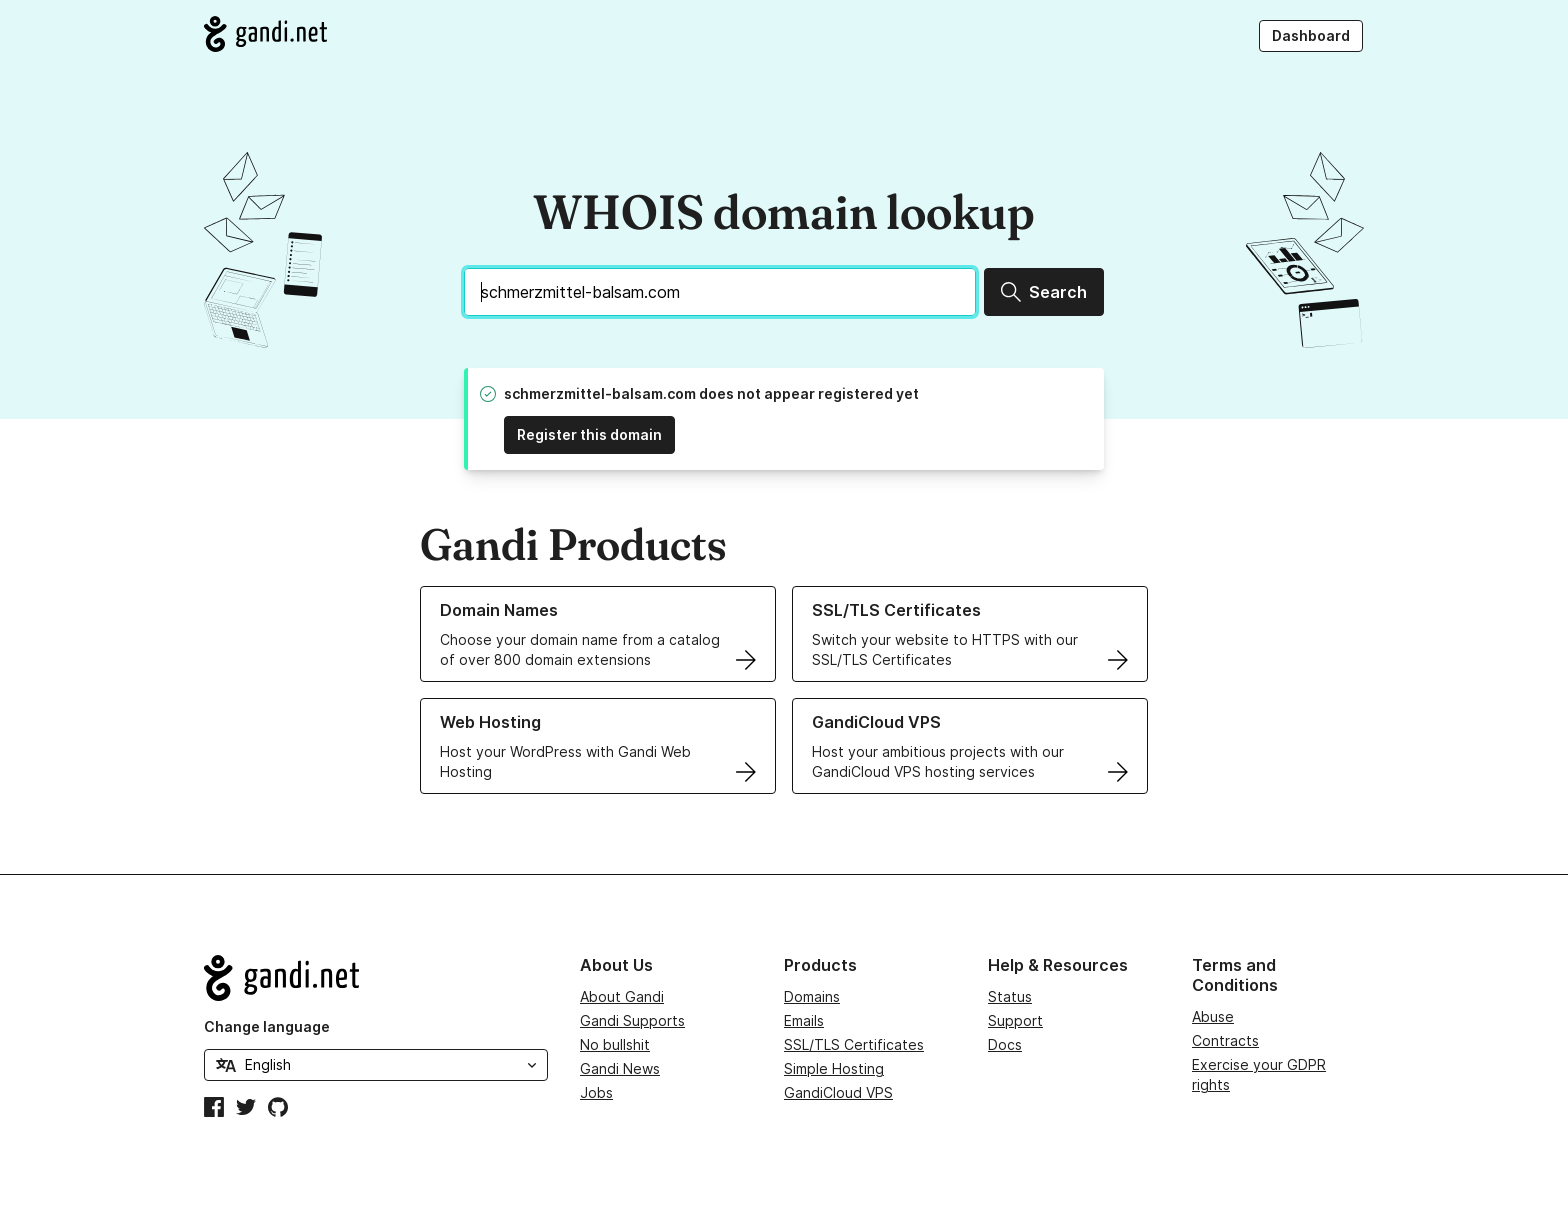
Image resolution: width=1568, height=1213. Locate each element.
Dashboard (1311, 35)
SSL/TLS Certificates (854, 1044)
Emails (804, 1020)
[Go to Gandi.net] (265, 34)
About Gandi (622, 996)
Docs (1005, 1044)
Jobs (596, 1092)
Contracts (1225, 1040)
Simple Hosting (834, 1068)
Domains (812, 996)
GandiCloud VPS (838, 1092)
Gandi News (620, 1068)
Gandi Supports (632, 1020)
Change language (267, 1026)
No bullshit (615, 1044)
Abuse (1213, 1016)
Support (1015, 1020)
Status (1010, 996)
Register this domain (589, 434)
